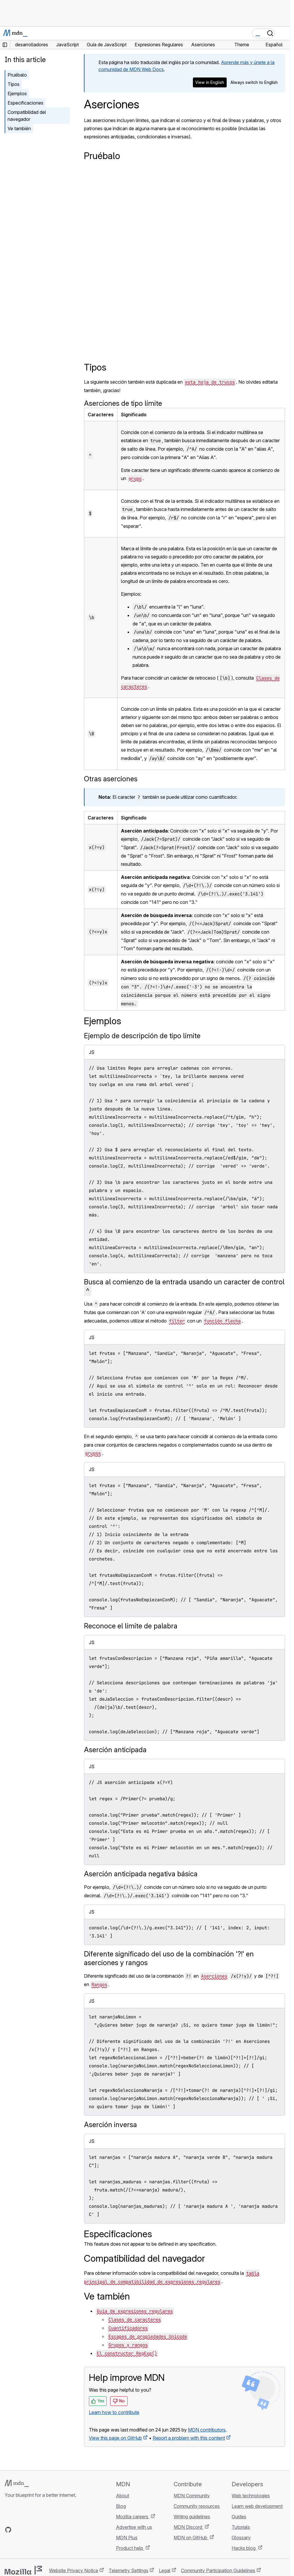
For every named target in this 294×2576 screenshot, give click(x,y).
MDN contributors (207, 2430)
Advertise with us (134, 2527)
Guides (239, 2516)
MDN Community (192, 2496)
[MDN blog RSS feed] (50, 2529)
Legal (164, 2570)
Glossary (241, 2537)
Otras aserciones (111, 779)
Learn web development (257, 2506)
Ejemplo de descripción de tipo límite (142, 1036)
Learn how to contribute (114, 2412)
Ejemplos (17, 93)
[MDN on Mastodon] (39, 2529)
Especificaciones (25, 103)
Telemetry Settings (128, 2570)
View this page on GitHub (115, 2438)
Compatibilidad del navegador (27, 115)
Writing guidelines (192, 2516)
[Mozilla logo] (23, 2570)
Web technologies (251, 2496)
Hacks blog (244, 2548)
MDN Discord (188, 2527)
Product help (130, 2548)
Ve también (19, 128)
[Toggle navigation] (283, 33)
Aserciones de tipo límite (123, 403)
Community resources (197, 2506)
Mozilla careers (132, 2516)
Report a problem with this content (189, 2438)
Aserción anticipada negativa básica (141, 1874)
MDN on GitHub (191, 2537)
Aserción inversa (110, 2124)
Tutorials (241, 2527)
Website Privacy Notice (73, 2570)
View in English (209, 82)
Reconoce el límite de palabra (130, 1626)
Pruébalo (17, 75)
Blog (121, 2506)
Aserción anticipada (115, 1749)
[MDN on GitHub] (8, 2529)
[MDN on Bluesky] (18, 2529)
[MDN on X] (29, 2529)
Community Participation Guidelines (218, 2570)
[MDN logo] (17, 2483)
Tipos (14, 84)
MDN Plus (127, 2537)
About (122, 2496)
